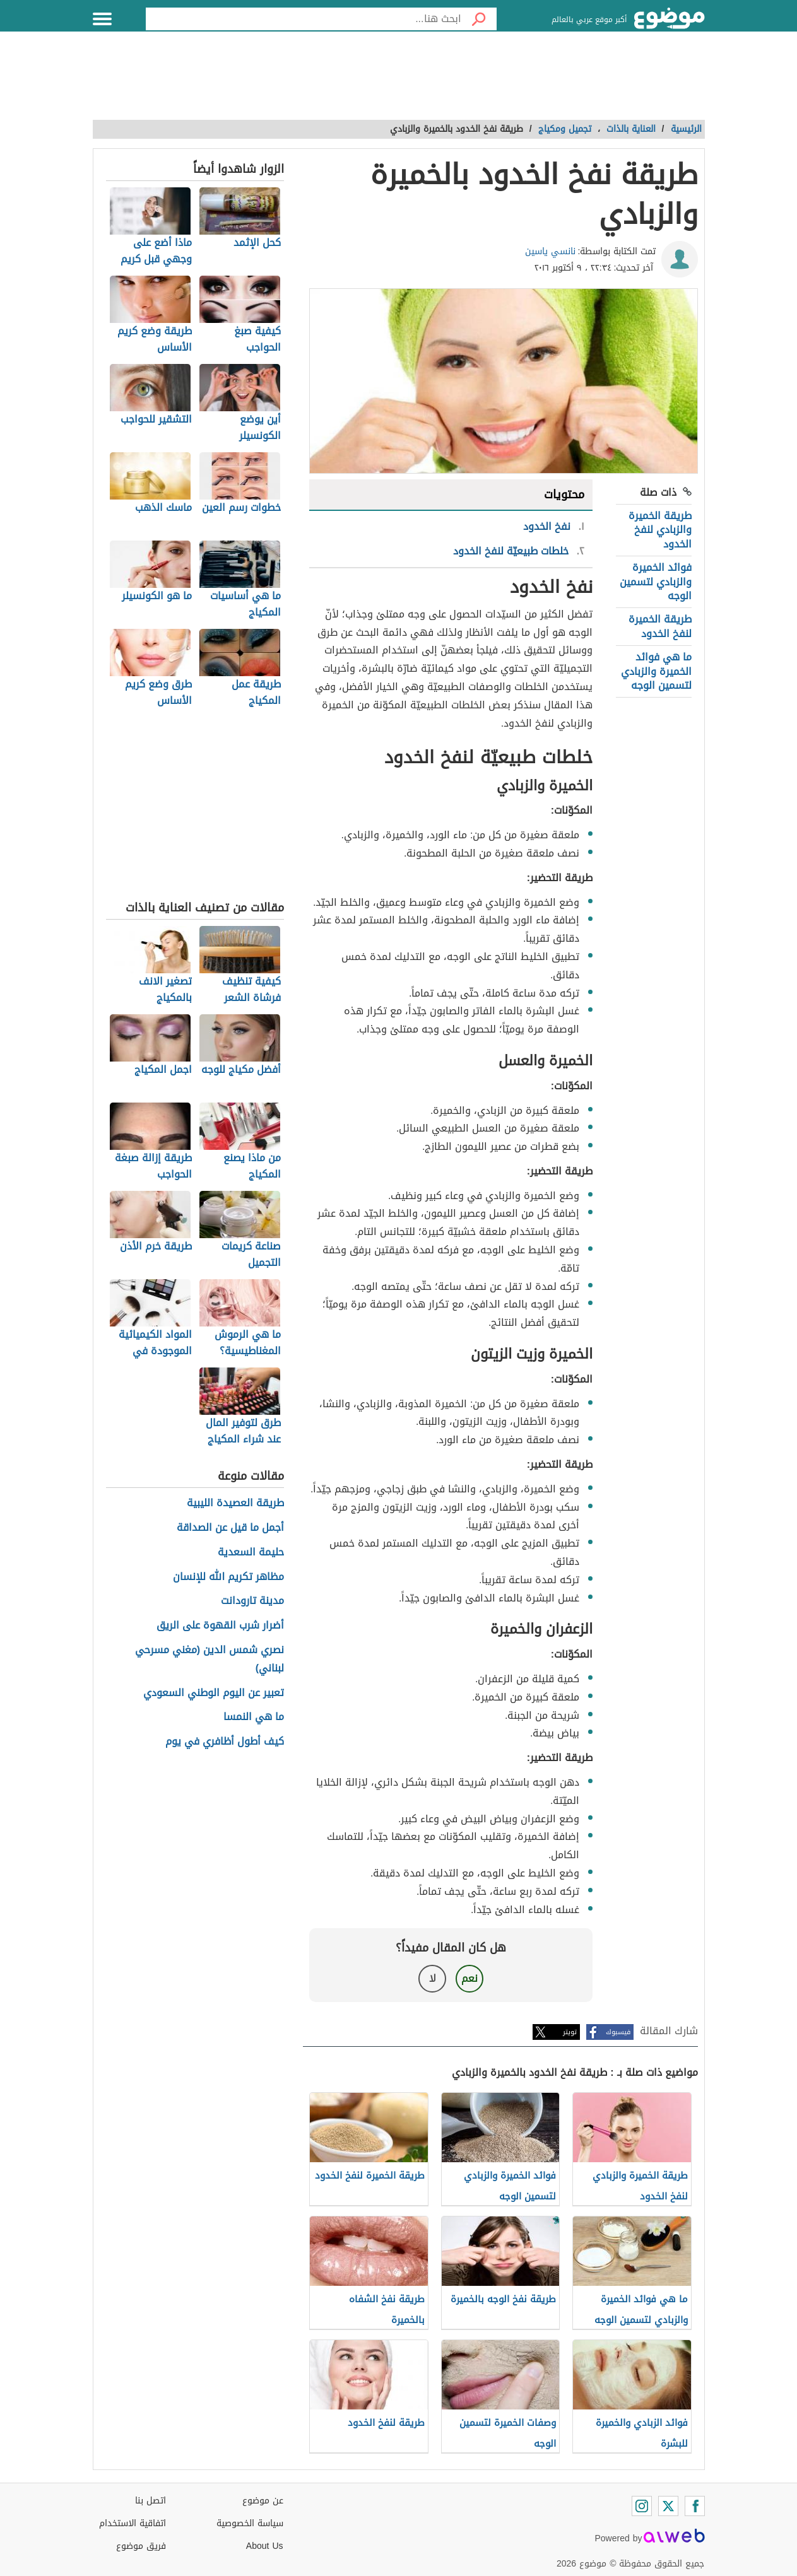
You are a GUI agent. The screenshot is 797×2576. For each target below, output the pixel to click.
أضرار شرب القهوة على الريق (220, 1626)
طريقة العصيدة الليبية (235, 1503)
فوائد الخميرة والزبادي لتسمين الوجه (656, 582)
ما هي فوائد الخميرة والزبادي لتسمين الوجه (656, 671)
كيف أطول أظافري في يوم (224, 1742)
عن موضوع (262, 2500)
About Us (264, 2546)
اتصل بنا (150, 2500)
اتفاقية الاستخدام (132, 2523)
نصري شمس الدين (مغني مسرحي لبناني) (209, 1659)
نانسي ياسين (550, 251)
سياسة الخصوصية (249, 2523)
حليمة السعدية (251, 1552)
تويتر (570, 2032)
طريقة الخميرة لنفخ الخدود (660, 626)
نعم (469, 1978)
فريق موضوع (141, 2546)
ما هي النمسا (253, 1717)
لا (432, 1978)
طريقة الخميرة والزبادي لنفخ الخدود (660, 530)
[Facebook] (695, 2506)
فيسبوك (618, 2032)
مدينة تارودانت (252, 1601)
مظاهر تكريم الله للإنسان (228, 1577)
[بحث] (479, 19)
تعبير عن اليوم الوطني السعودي (213, 1693)
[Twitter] (668, 2506)
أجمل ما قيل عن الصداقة (230, 1528)
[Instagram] (642, 2506)
